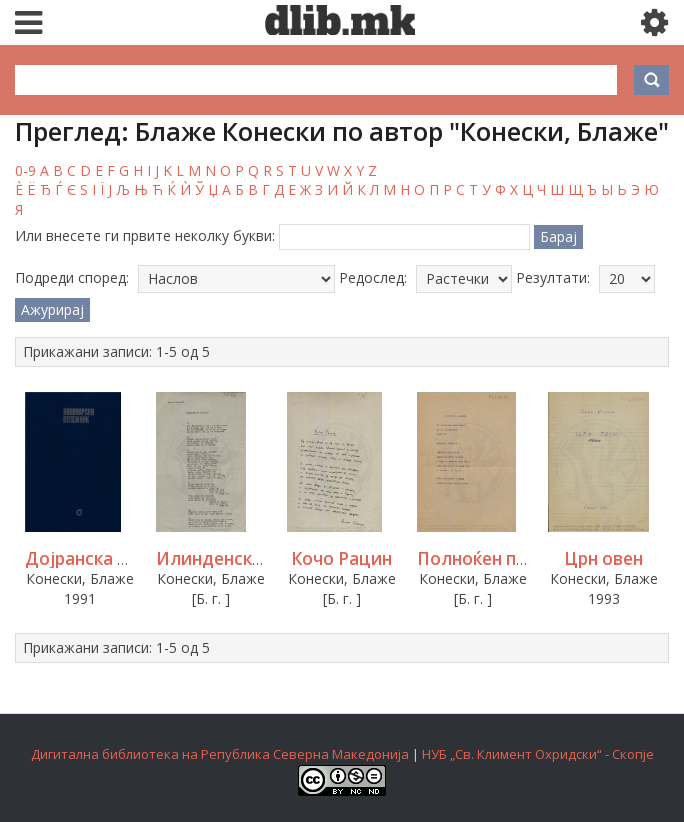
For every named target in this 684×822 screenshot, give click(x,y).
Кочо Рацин (341, 558)
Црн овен (603, 558)
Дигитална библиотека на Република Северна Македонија (220, 754)
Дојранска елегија (103, 558)
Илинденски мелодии (251, 558)
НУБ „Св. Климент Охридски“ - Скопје (538, 754)
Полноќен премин (493, 558)
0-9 (25, 170)
